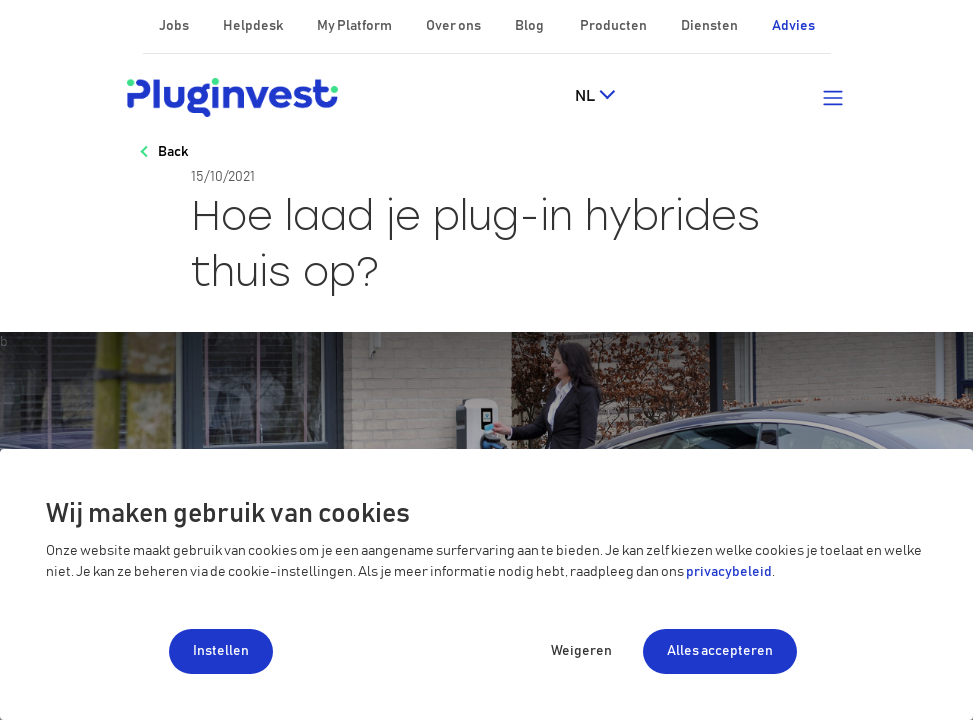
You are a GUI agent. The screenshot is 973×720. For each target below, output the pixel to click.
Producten (614, 26)
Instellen (221, 651)
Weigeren (581, 651)
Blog (530, 26)
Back (173, 152)
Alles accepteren (720, 651)
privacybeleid (729, 572)
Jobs (175, 26)
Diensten (710, 26)
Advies (793, 26)
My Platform (354, 26)
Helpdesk (254, 26)
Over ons (454, 26)
